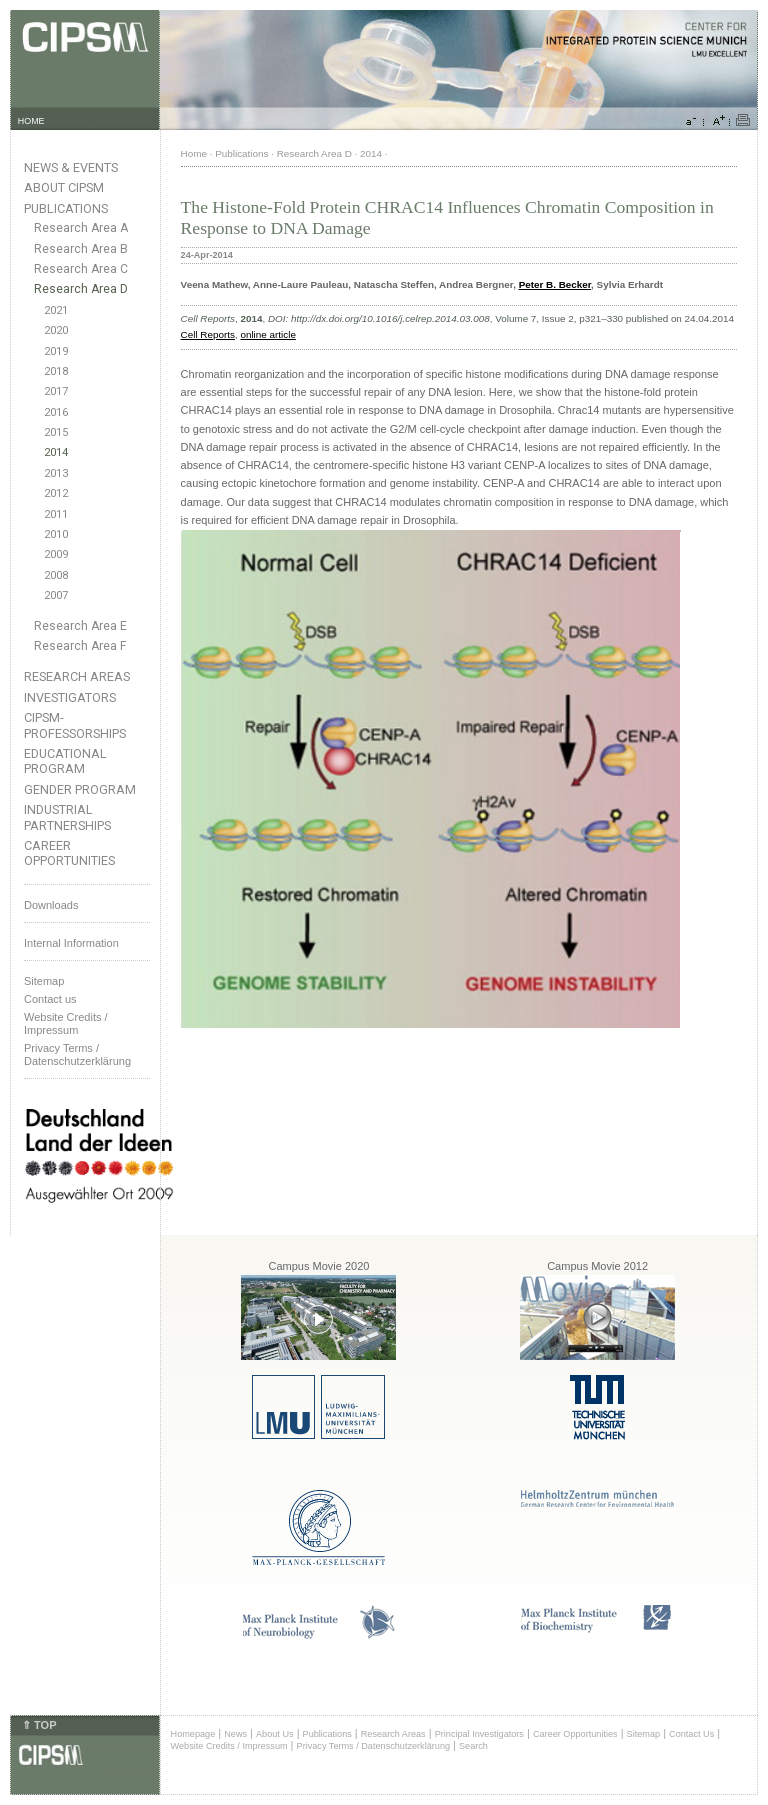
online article (267, 334)
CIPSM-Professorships (75, 725)
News (235, 1734)
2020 (56, 330)
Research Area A (81, 228)
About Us (275, 1734)
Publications (66, 208)
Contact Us (691, 1734)
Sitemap (44, 981)
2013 (56, 473)
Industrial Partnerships (67, 817)
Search (473, 1746)
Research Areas (77, 676)
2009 (56, 554)
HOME (31, 121)
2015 (56, 432)
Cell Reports (208, 334)
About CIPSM (64, 187)
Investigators (70, 697)
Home (194, 153)
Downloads (51, 905)
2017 (56, 391)
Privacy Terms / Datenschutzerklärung (77, 1054)
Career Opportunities (69, 853)
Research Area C (81, 269)
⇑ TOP (39, 1725)
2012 (56, 493)
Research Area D (81, 289)
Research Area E (80, 626)
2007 (56, 595)
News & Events (71, 167)
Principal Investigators (479, 1734)
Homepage (193, 1734)
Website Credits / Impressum (229, 1746)
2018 (56, 371)
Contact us (50, 999)
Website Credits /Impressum (66, 1023)
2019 (56, 351)
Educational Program (65, 761)
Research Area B (81, 249)
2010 (56, 534)
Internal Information (71, 943)
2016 (56, 412)
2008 (56, 575)
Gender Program (80, 789)
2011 (56, 514)
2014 (56, 452)
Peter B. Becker (555, 284)
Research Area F (80, 646)
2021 (56, 310)
